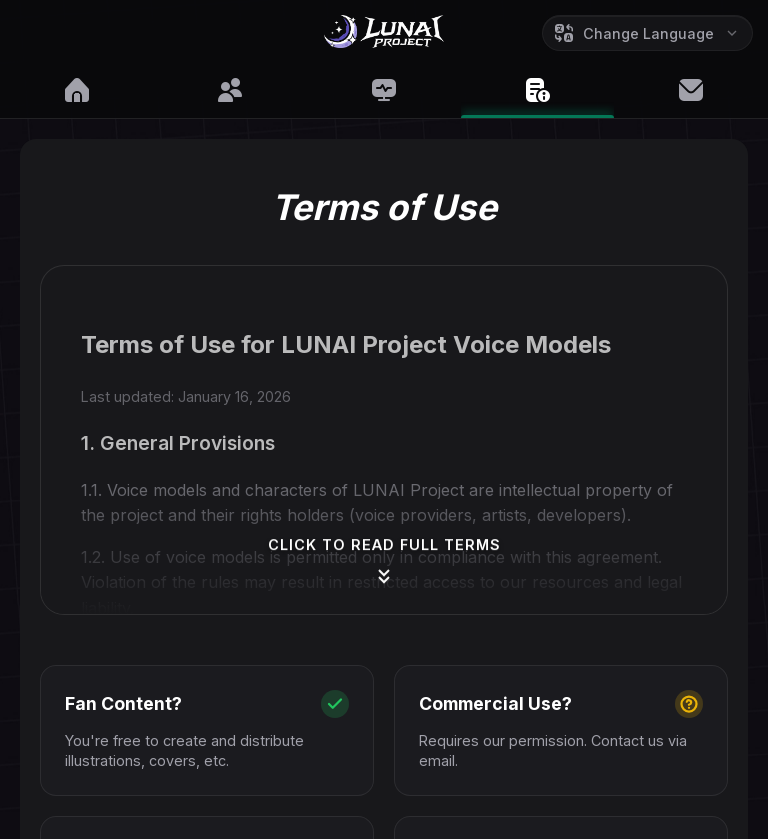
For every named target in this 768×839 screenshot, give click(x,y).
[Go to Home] (384, 35)
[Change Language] (647, 33)
